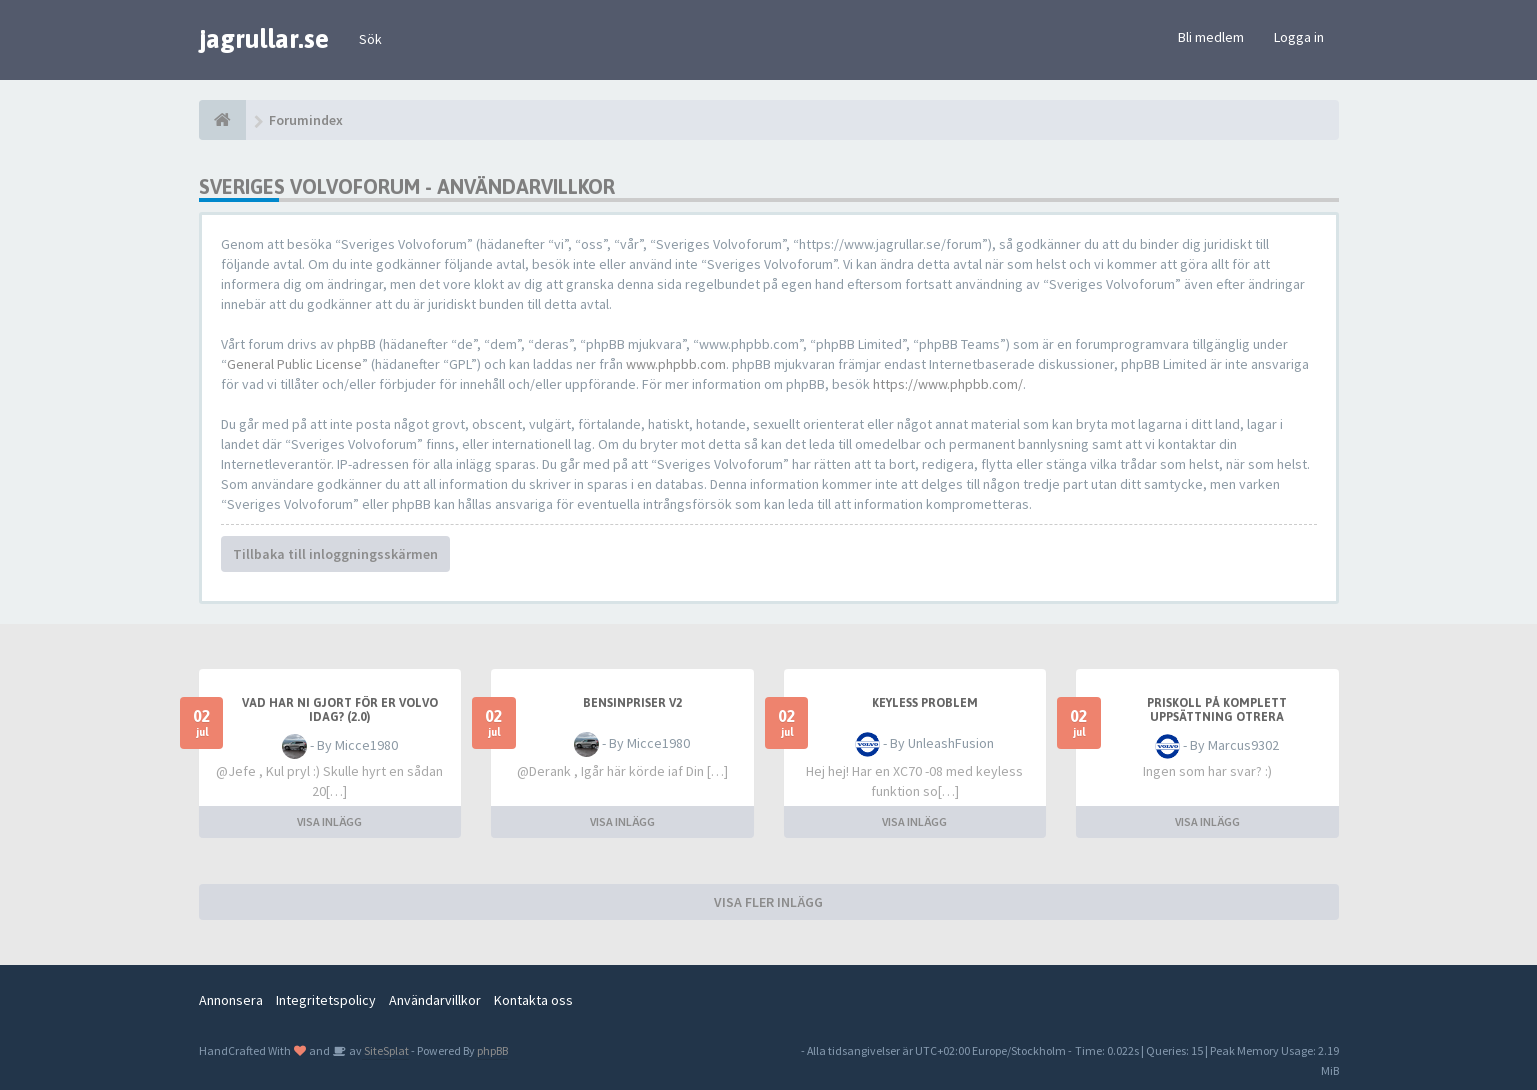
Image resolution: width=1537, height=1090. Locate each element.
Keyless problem (925, 703)
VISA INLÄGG (329, 821)
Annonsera (231, 1000)
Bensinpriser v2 (632, 703)
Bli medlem (1211, 37)
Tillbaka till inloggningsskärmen (335, 554)
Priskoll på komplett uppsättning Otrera (1217, 710)
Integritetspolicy (326, 1000)
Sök (370, 39)
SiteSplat (385, 1050)
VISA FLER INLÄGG (768, 902)
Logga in (1299, 37)
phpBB (492, 1050)
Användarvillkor (435, 1000)
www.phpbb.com (676, 364)
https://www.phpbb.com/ (948, 384)
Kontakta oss (533, 1000)
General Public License (294, 364)
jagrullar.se (264, 39)
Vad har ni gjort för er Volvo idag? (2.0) (340, 710)
